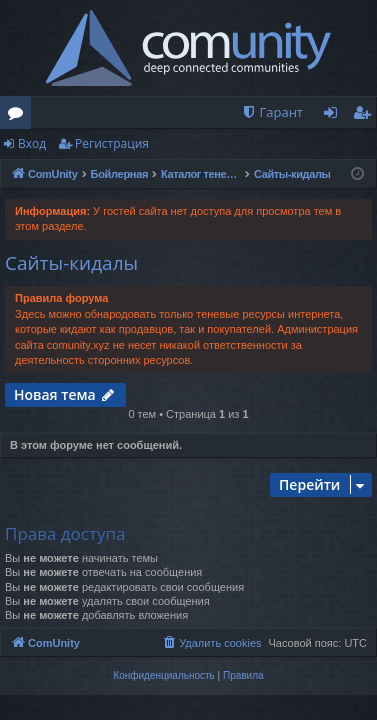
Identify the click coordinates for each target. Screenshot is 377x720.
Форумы (19, 116)
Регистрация (112, 143)
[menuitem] (272, 112)
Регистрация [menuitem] (366, 116)
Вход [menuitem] (334, 116)
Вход (32, 143)
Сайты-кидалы (71, 263)
